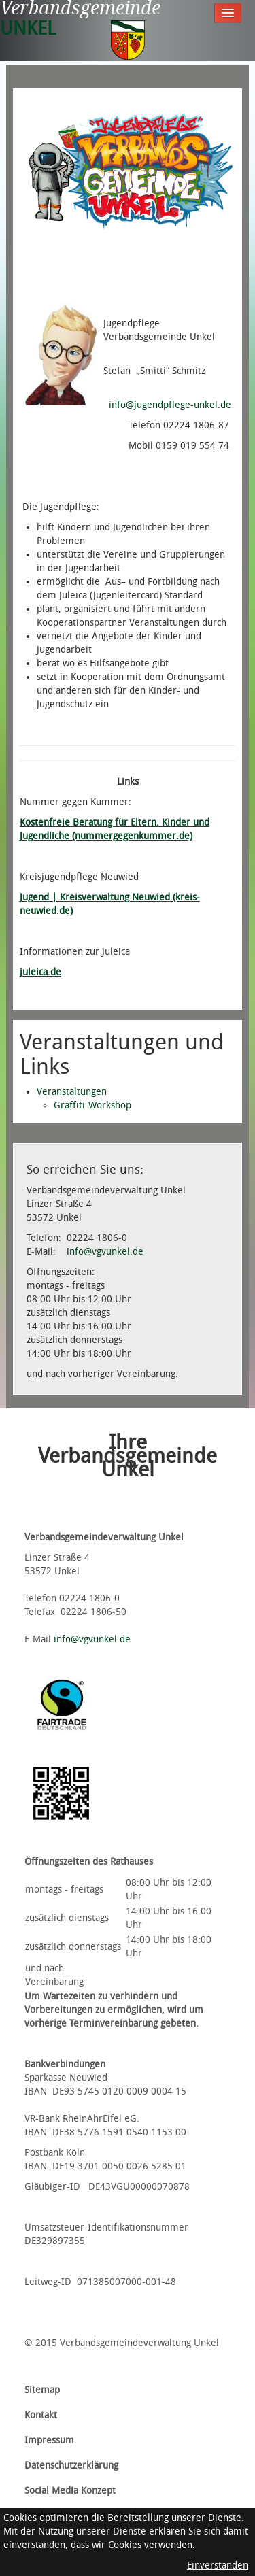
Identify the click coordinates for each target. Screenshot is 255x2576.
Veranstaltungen (72, 1092)
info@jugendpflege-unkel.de (170, 405)
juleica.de (40, 972)
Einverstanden (217, 2565)
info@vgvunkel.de (105, 1251)
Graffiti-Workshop (92, 1105)
